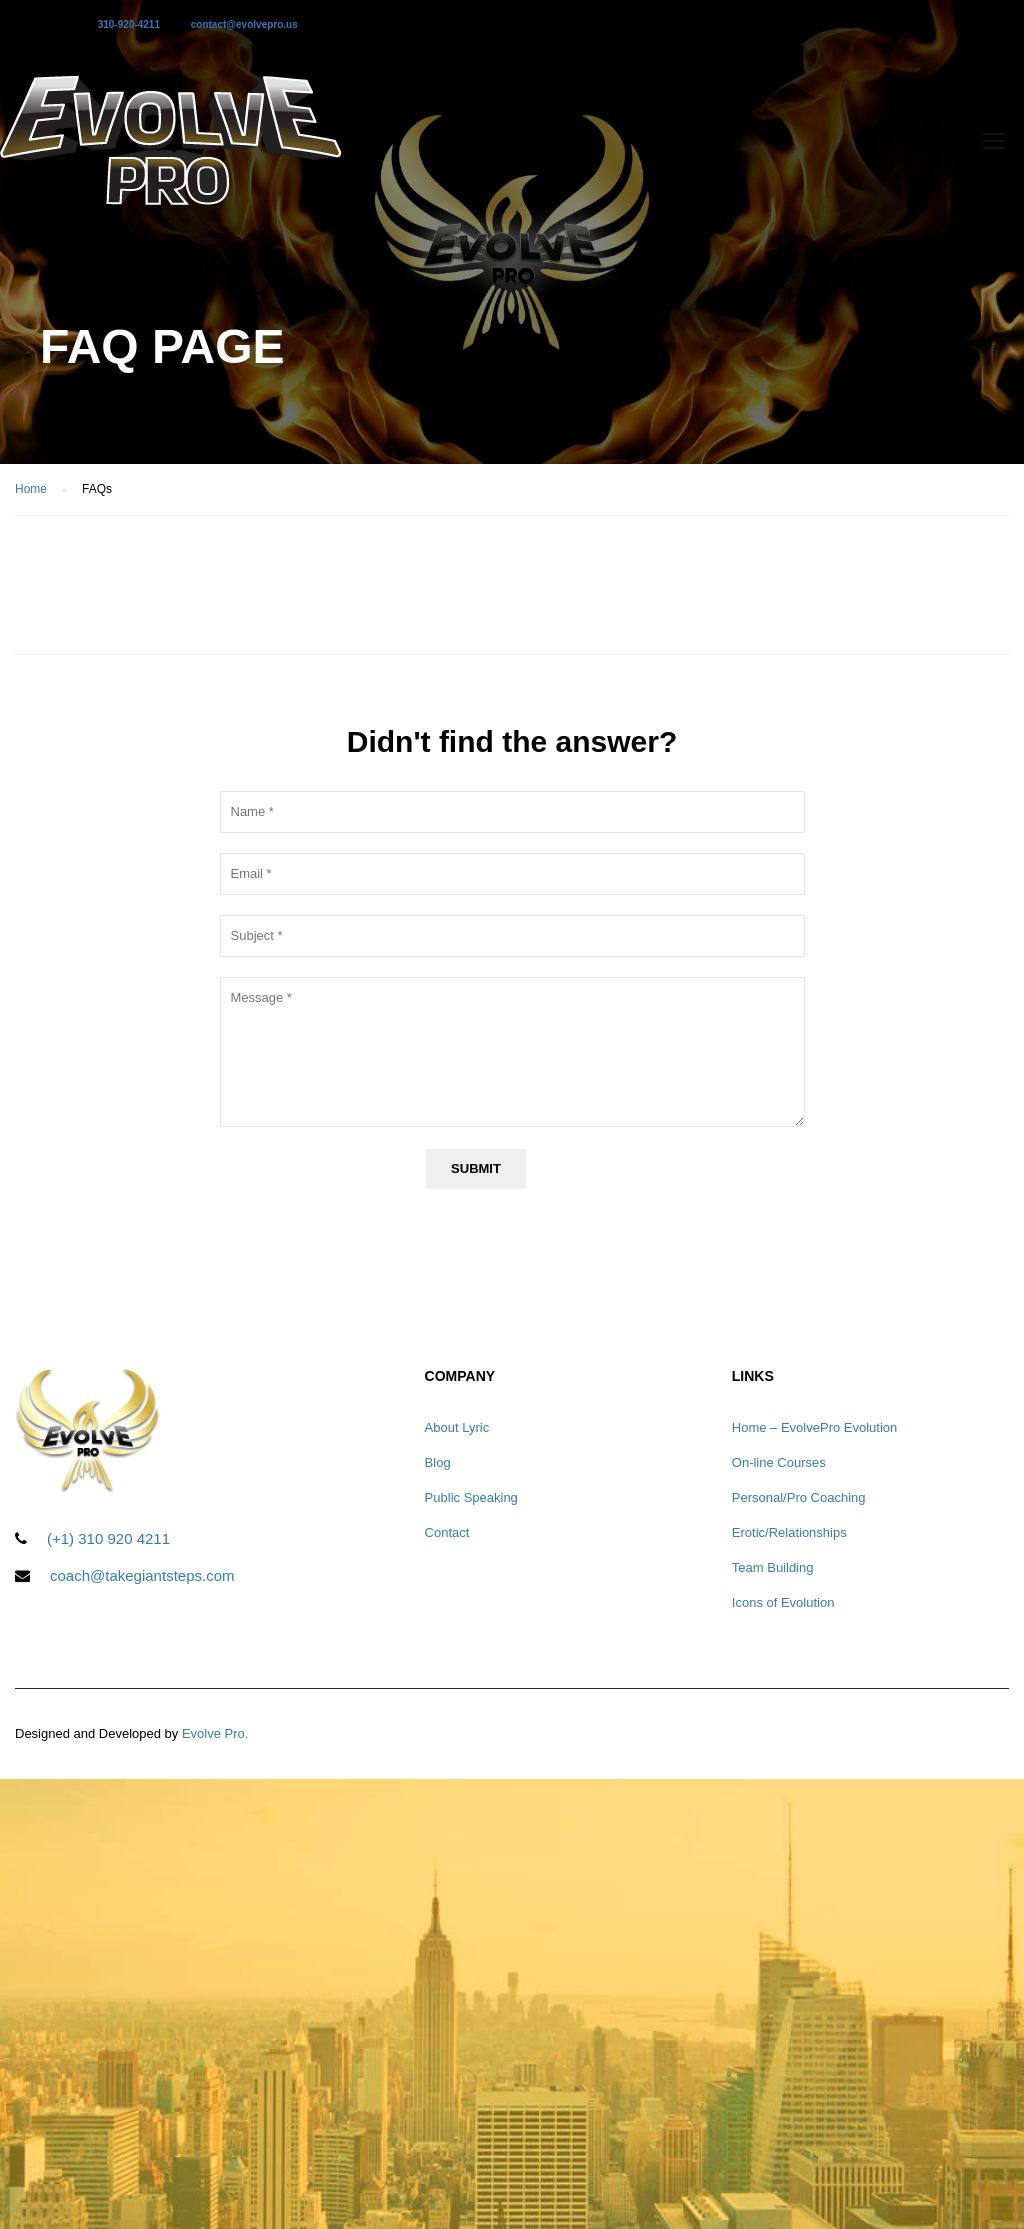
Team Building (773, 1567)
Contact (447, 1532)
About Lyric (457, 1427)
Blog (438, 1462)
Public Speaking (471, 1497)
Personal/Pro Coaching (799, 1497)
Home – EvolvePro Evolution (814, 1427)
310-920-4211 (129, 24)
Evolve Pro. (215, 1733)
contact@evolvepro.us (244, 24)
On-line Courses (779, 1462)
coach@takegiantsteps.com (142, 1575)
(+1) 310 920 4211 (108, 1538)
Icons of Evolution (783, 1602)
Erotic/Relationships (789, 1532)
